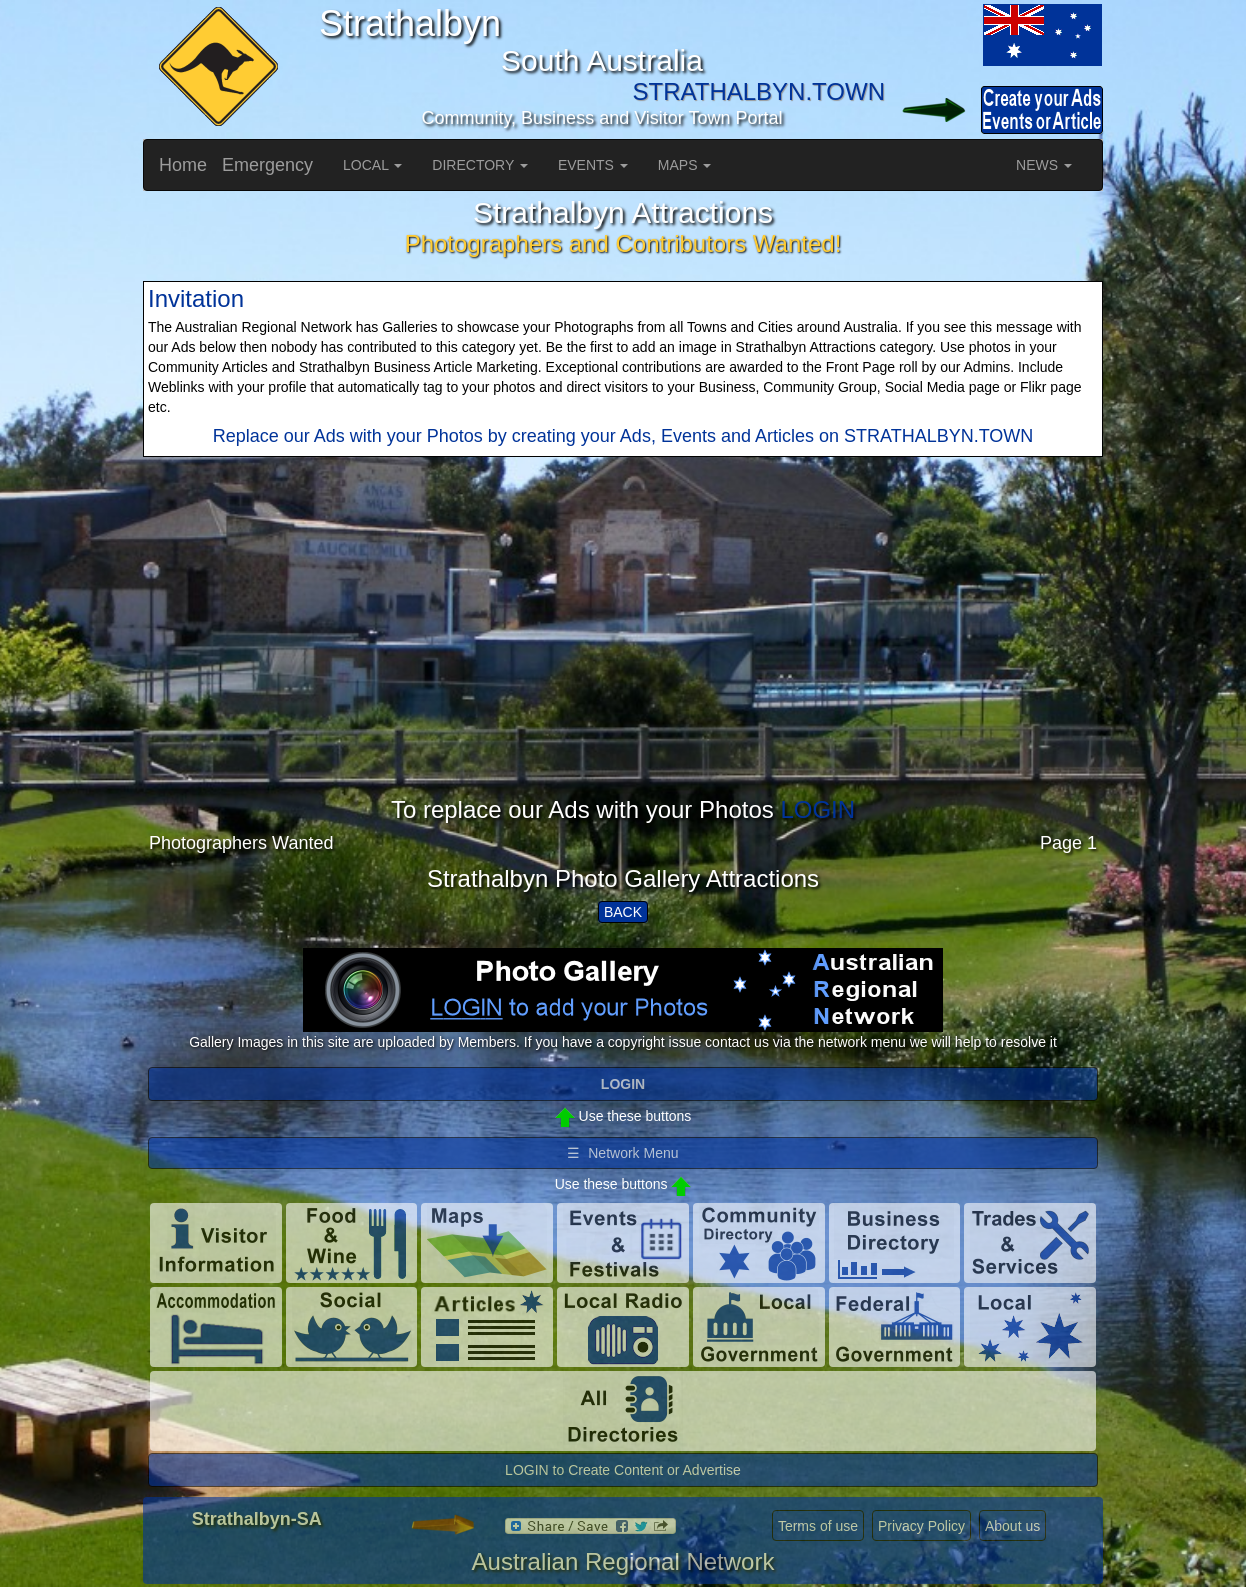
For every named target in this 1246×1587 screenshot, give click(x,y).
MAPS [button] (685, 165)
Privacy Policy (921, 1526)
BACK (623, 912)
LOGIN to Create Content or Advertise (623, 1470)
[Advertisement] (623, 657)
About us (1012, 1526)
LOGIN (817, 809)
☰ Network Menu (622, 1153)
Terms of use (818, 1526)
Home (183, 165)
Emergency (267, 165)
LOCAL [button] (372, 165)
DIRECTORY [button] (480, 165)
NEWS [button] (1044, 165)
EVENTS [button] (593, 165)
